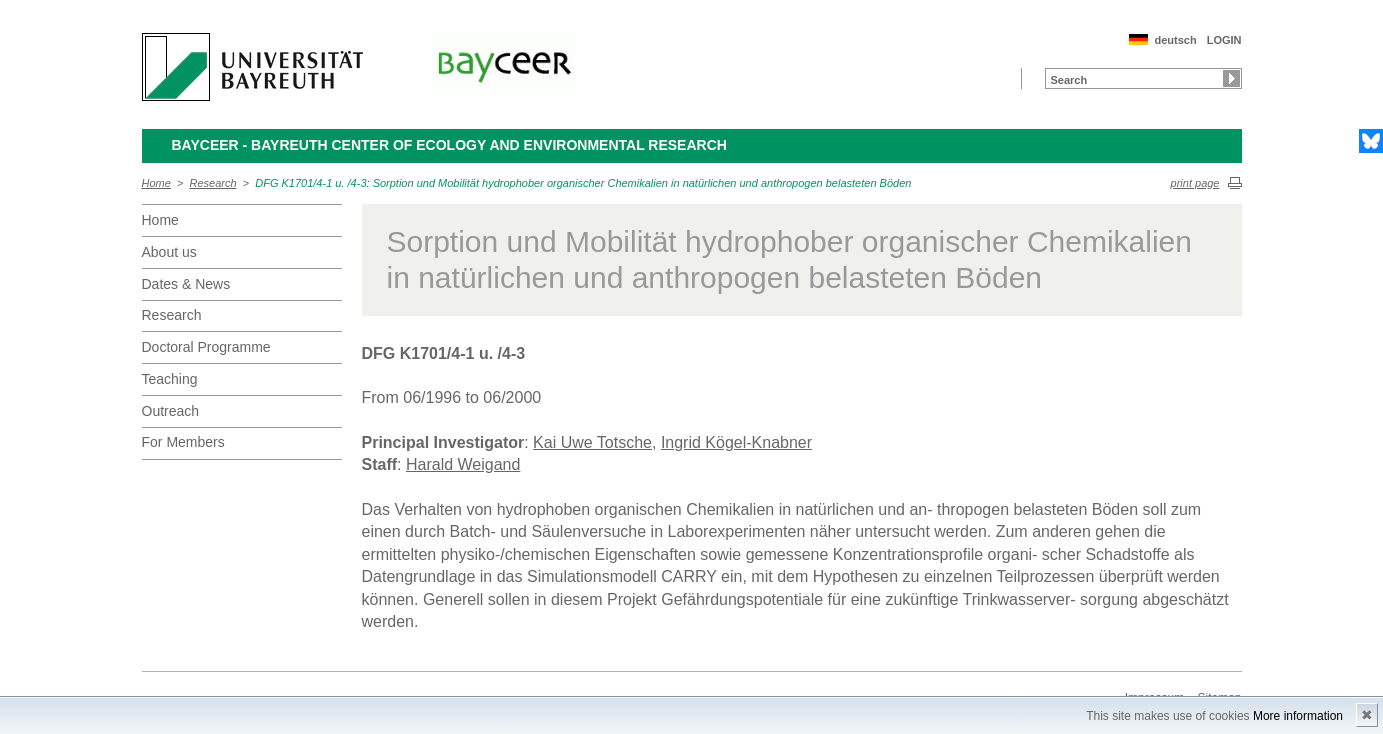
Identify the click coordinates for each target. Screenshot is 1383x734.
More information (1298, 716)
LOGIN (1224, 40)
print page (1195, 183)
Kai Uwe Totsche (592, 442)
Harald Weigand (463, 464)
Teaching (170, 379)
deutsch (1175, 40)
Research (213, 183)
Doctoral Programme (206, 347)
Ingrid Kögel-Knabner (736, 442)
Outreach (171, 411)
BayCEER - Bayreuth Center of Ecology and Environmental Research (449, 145)
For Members (183, 442)
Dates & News (186, 284)
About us (169, 252)
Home (156, 183)
